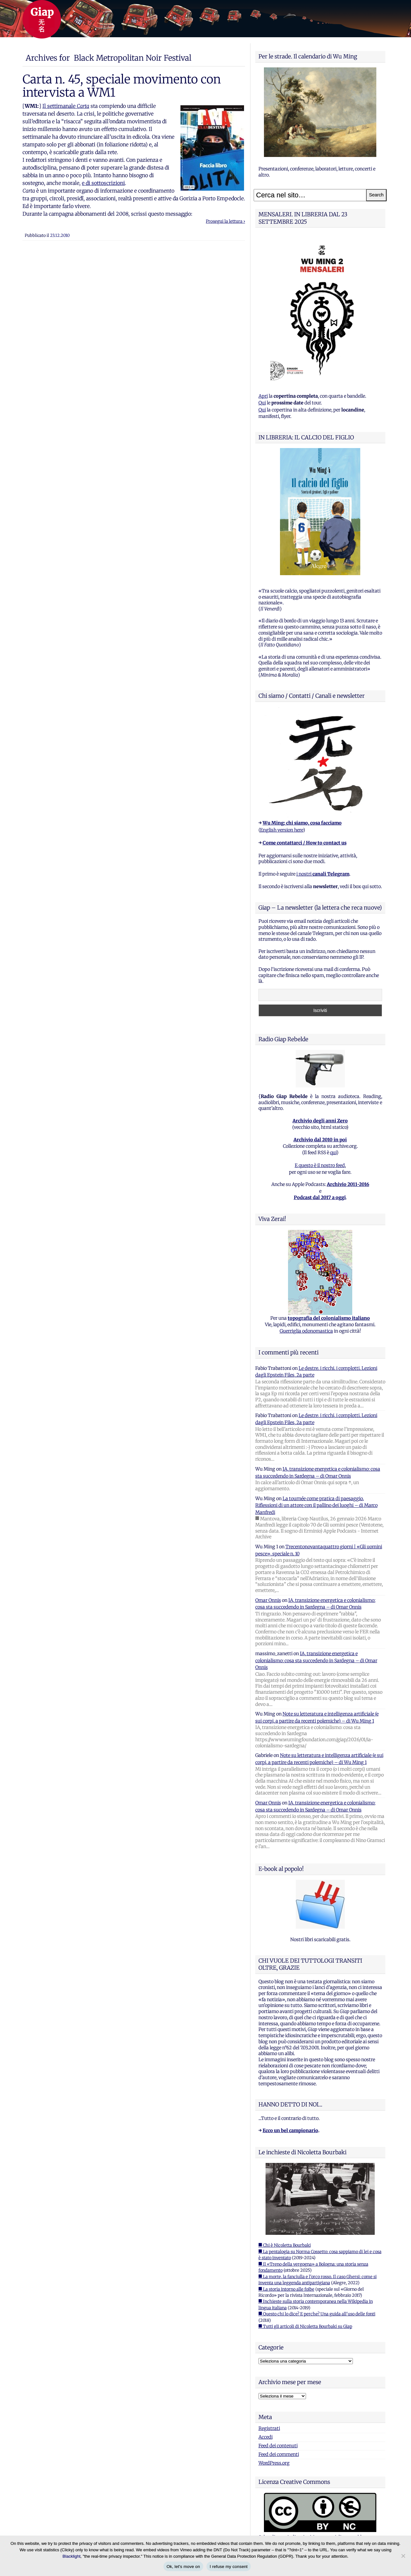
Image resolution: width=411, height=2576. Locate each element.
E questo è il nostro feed (320, 1165)
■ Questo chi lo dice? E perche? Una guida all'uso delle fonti (316, 2314)
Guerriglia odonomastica (306, 1331)
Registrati (269, 2428)
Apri (263, 396)
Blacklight (72, 2556)
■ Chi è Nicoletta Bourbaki (284, 2245)
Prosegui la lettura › (225, 221)
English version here (281, 830)
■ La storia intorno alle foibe (286, 2289)
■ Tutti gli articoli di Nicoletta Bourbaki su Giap (305, 2326)
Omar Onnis (268, 1600)
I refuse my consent (229, 2566)
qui (333, 1152)
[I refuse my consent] (403, 2556)
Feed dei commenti (278, 2454)
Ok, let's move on (183, 2566)
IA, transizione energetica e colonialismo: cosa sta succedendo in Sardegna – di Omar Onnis (316, 1660)
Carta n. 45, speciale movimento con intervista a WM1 (121, 85)
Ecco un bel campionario (290, 2130)
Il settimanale (65, 106)
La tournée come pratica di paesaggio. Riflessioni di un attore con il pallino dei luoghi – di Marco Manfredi (316, 1505)
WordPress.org (274, 2463)
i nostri (322, 874)
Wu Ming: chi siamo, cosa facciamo (302, 823)
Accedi (265, 2437)
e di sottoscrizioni (103, 183)
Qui (262, 403)
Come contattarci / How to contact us (304, 843)
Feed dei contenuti (278, 2446)
